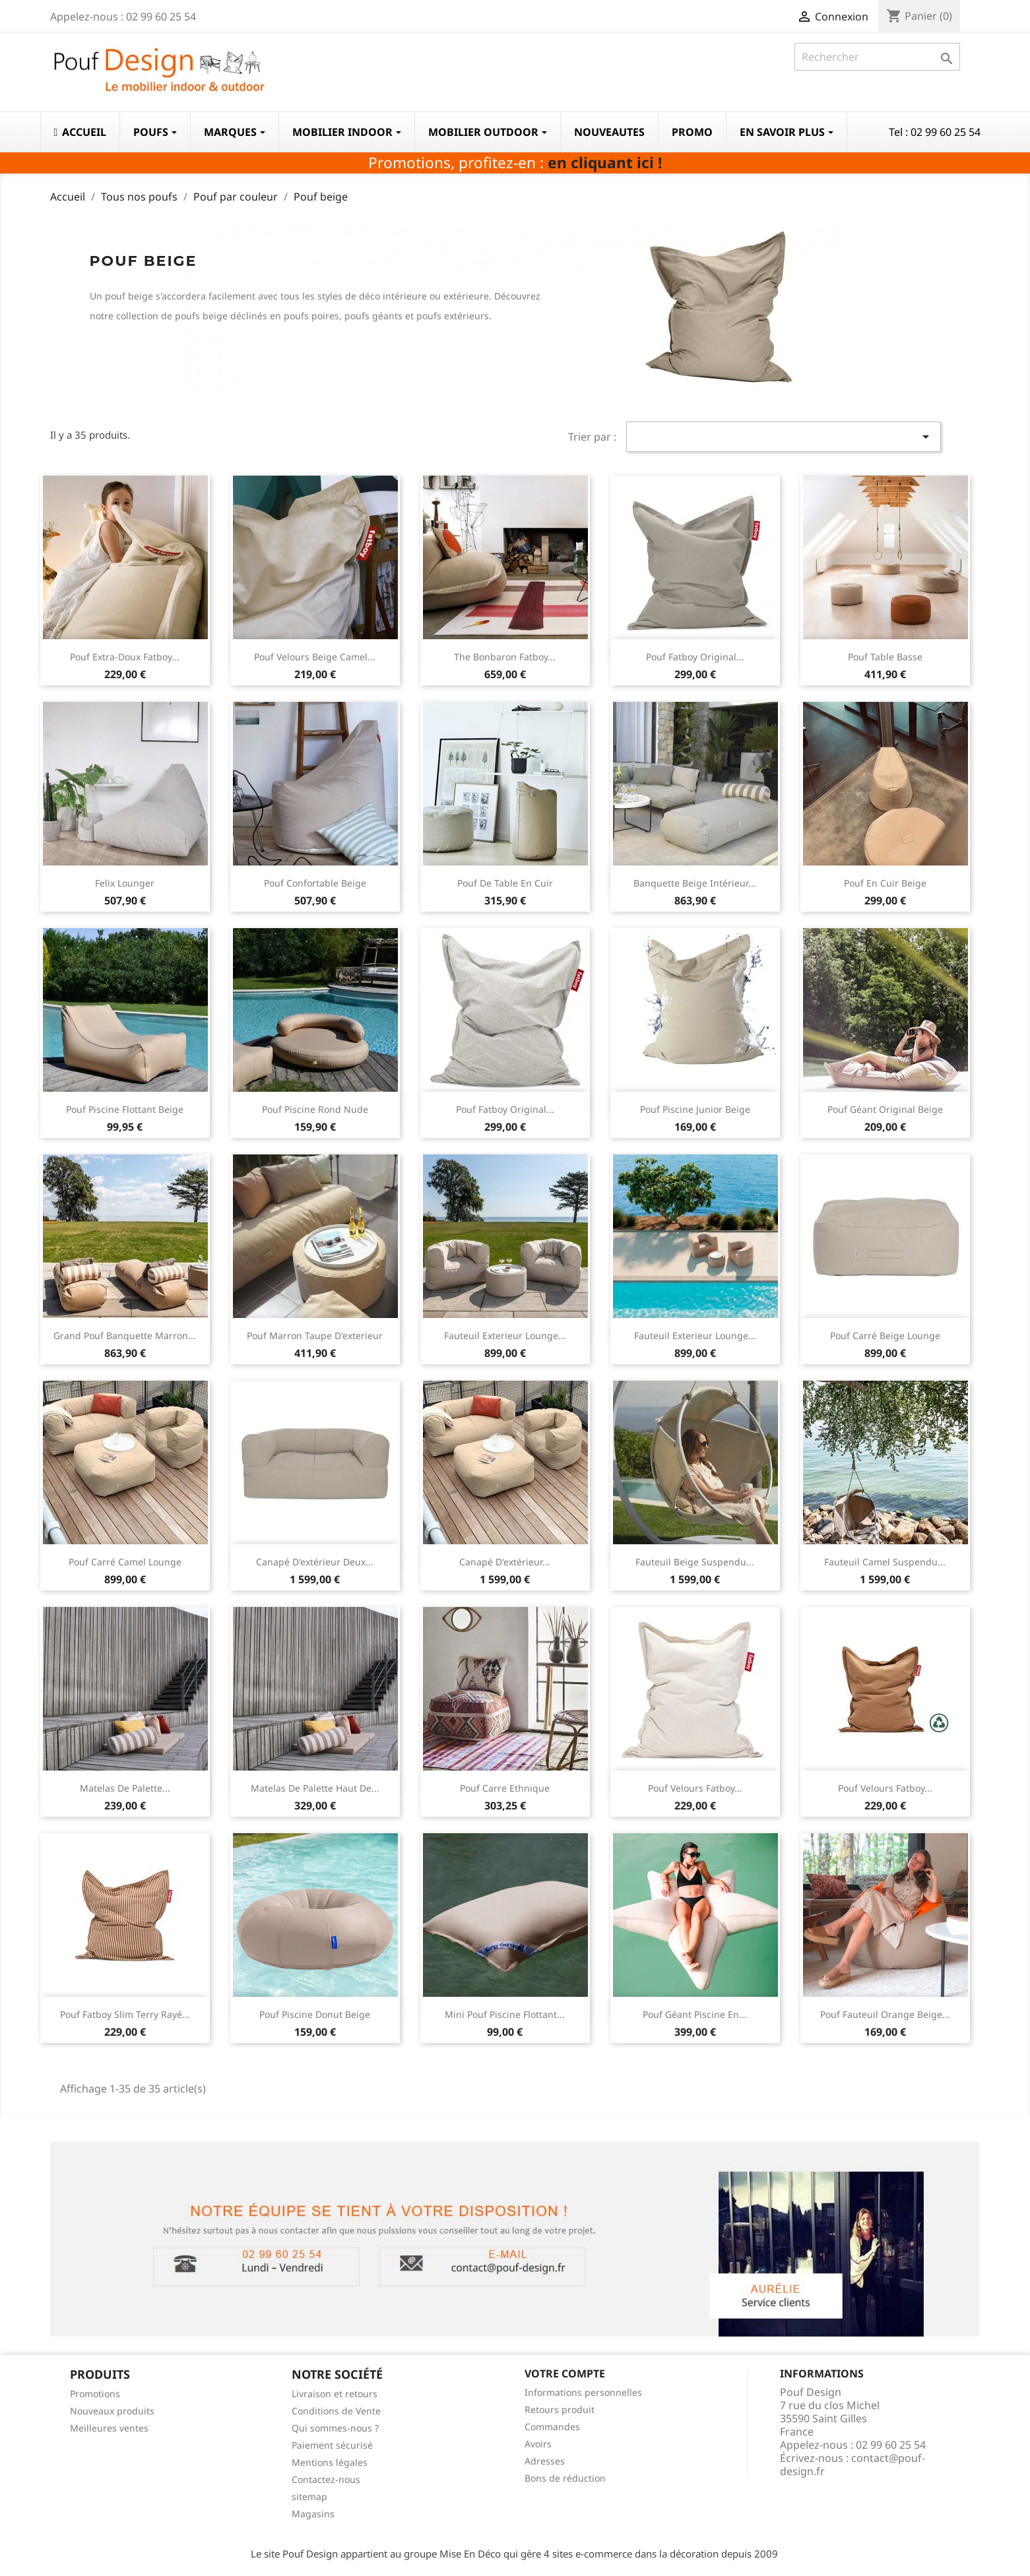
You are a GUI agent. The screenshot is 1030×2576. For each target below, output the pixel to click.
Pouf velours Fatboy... (695, 1788)
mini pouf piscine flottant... (505, 2014)
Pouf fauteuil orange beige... (885, 2014)
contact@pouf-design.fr (852, 2464)
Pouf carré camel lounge (125, 1561)
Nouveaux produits (112, 2410)
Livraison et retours (334, 2393)
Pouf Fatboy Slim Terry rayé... (125, 2014)
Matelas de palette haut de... (315, 1788)
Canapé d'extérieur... (504, 1561)
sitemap (309, 2496)
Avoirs (538, 2443)
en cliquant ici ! (605, 162)
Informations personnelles (583, 2392)
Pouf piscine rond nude (315, 1109)
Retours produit (560, 2409)
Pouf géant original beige (885, 1109)
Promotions (95, 2393)
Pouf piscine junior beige (695, 1109)
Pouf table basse (885, 656)
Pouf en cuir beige (885, 883)
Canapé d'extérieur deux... (314, 1561)
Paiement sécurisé (332, 2445)
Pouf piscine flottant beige (124, 1109)
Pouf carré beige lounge (885, 1335)
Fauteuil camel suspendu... (885, 1561)
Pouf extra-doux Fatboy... (124, 656)
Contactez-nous (326, 2479)
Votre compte (565, 2373)
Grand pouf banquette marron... (124, 1335)
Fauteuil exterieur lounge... (505, 1335)
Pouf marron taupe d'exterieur (315, 1335)
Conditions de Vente (336, 2410)
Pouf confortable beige (315, 883)
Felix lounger (124, 883)
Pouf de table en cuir (505, 883)
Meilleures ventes (109, 2428)
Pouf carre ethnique (505, 1788)
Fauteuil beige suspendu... (694, 1561)
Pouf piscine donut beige (314, 2014)
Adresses (545, 2461)
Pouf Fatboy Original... (695, 656)
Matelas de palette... (125, 1788)
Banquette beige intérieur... (694, 883)
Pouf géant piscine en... (695, 2014)
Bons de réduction (565, 2478)
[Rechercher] (877, 57)
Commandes (552, 2426)
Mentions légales (330, 2462)
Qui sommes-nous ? (335, 2428)
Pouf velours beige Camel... (314, 656)
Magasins (313, 2513)
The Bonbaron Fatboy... (505, 656)
